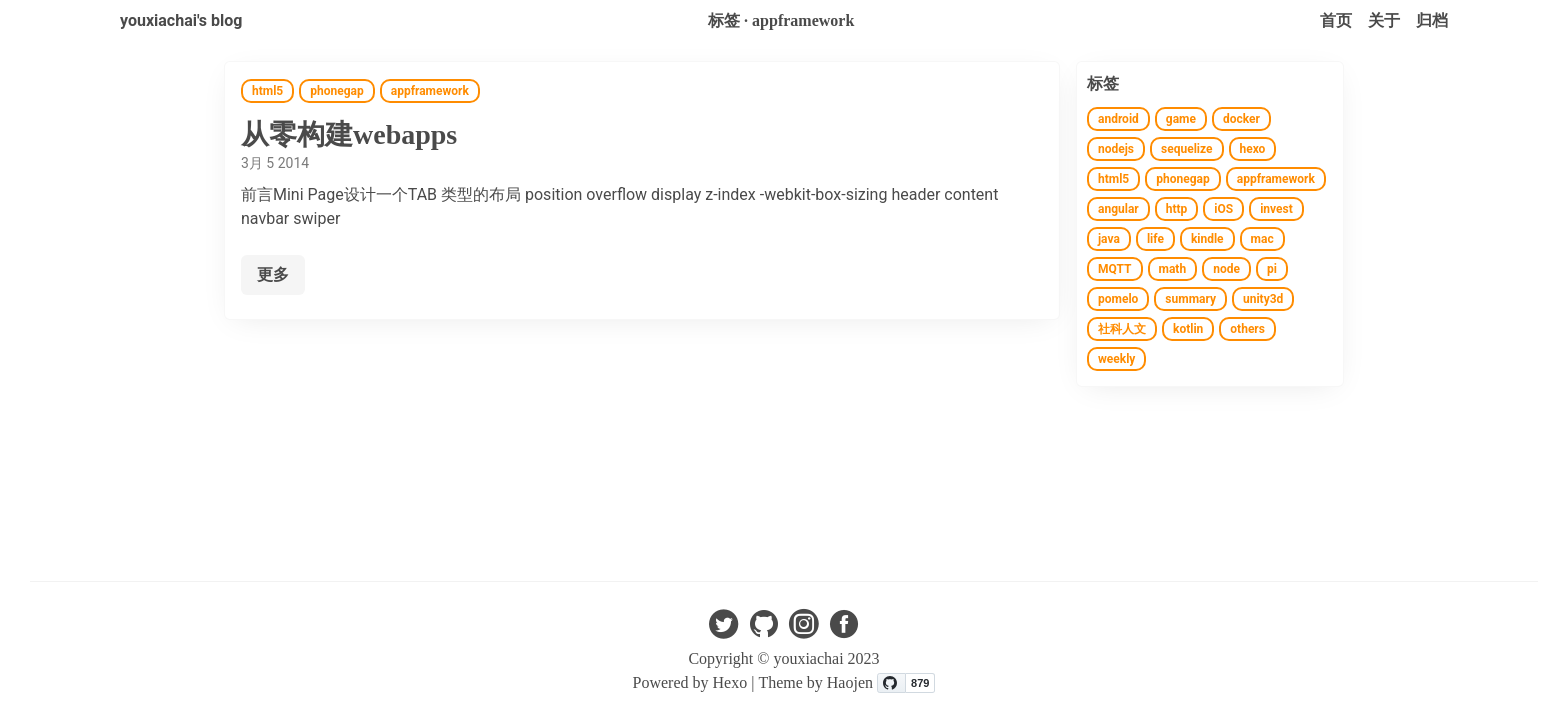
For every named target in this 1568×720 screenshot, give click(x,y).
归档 (1432, 20)
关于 (1384, 20)
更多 (273, 274)
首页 (1336, 20)
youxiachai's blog (181, 20)
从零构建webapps (349, 134)
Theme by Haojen (817, 682)
